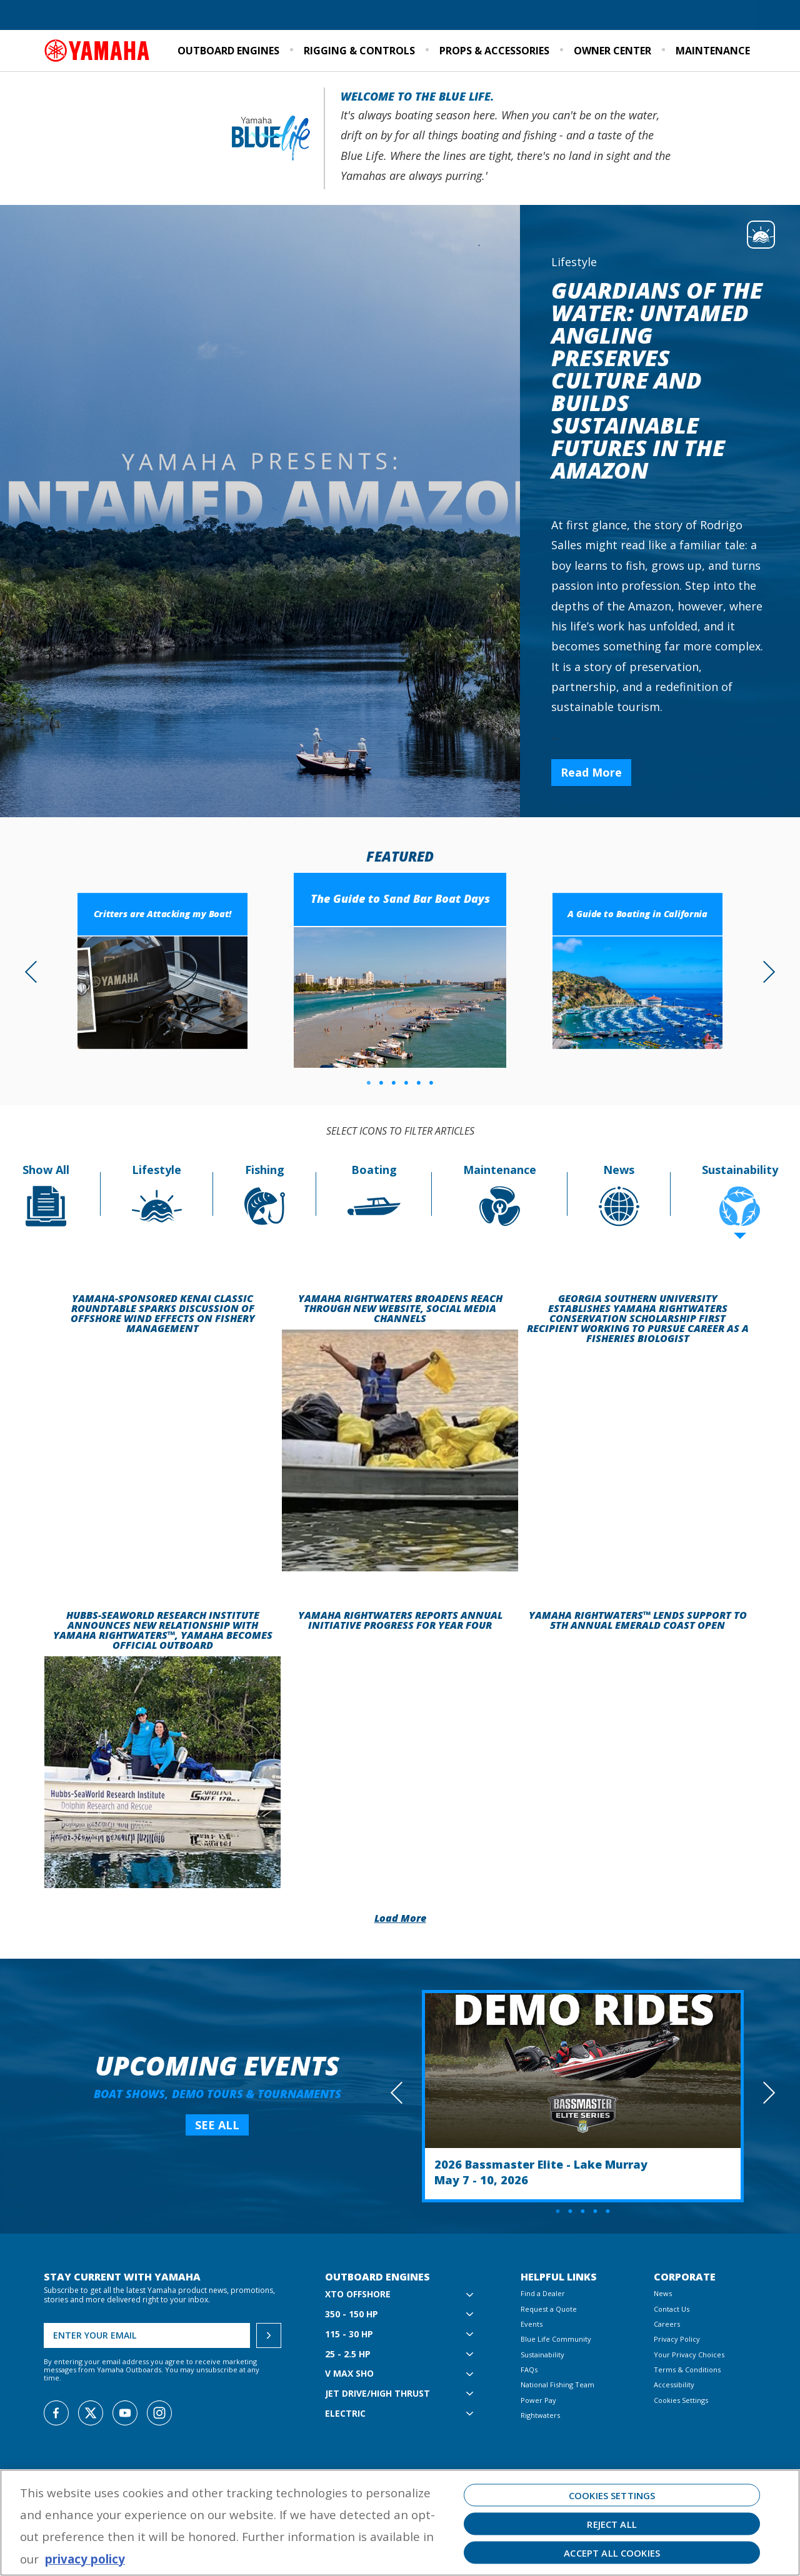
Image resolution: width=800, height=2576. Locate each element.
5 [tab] (418, 1083)
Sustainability (621, 16)
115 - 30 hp (349, 2334)
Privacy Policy (677, 2339)
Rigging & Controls (359, 50)
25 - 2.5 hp (348, 2354)
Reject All (612, 2524)
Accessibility (674, 2384)
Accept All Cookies (612, 2553)
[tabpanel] (400, 973)
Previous (36, 971)
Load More (400, 1918)
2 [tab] (381, 1083)
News (663, 2293)
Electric (345, 2414)
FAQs (529, 2369)
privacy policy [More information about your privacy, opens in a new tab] (85, 2559)
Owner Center (612, 50)
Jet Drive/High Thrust (377, 2394)
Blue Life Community (539, 16)
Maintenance (713, 50)
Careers (667, 2324)
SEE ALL (217, 2124)
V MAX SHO (349, 2374)
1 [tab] (368, 1083)
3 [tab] (394, 1083)
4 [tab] (406, 1083)
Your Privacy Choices (689, 2354)
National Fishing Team (557, 2384)
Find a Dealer (74, 16)
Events (675, 16)
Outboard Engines (228, 50)
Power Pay (538, 2400)
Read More (591, 772)
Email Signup (727, 16)
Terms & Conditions (687, 2369)
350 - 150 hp (351, 2314)
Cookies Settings (681, 2400)
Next (764, 971)
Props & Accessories (494, 50)
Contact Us (671, 2309)
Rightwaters (540, 2415)
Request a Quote (143, 16)
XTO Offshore (358, 2294)
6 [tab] (431, 1083)
